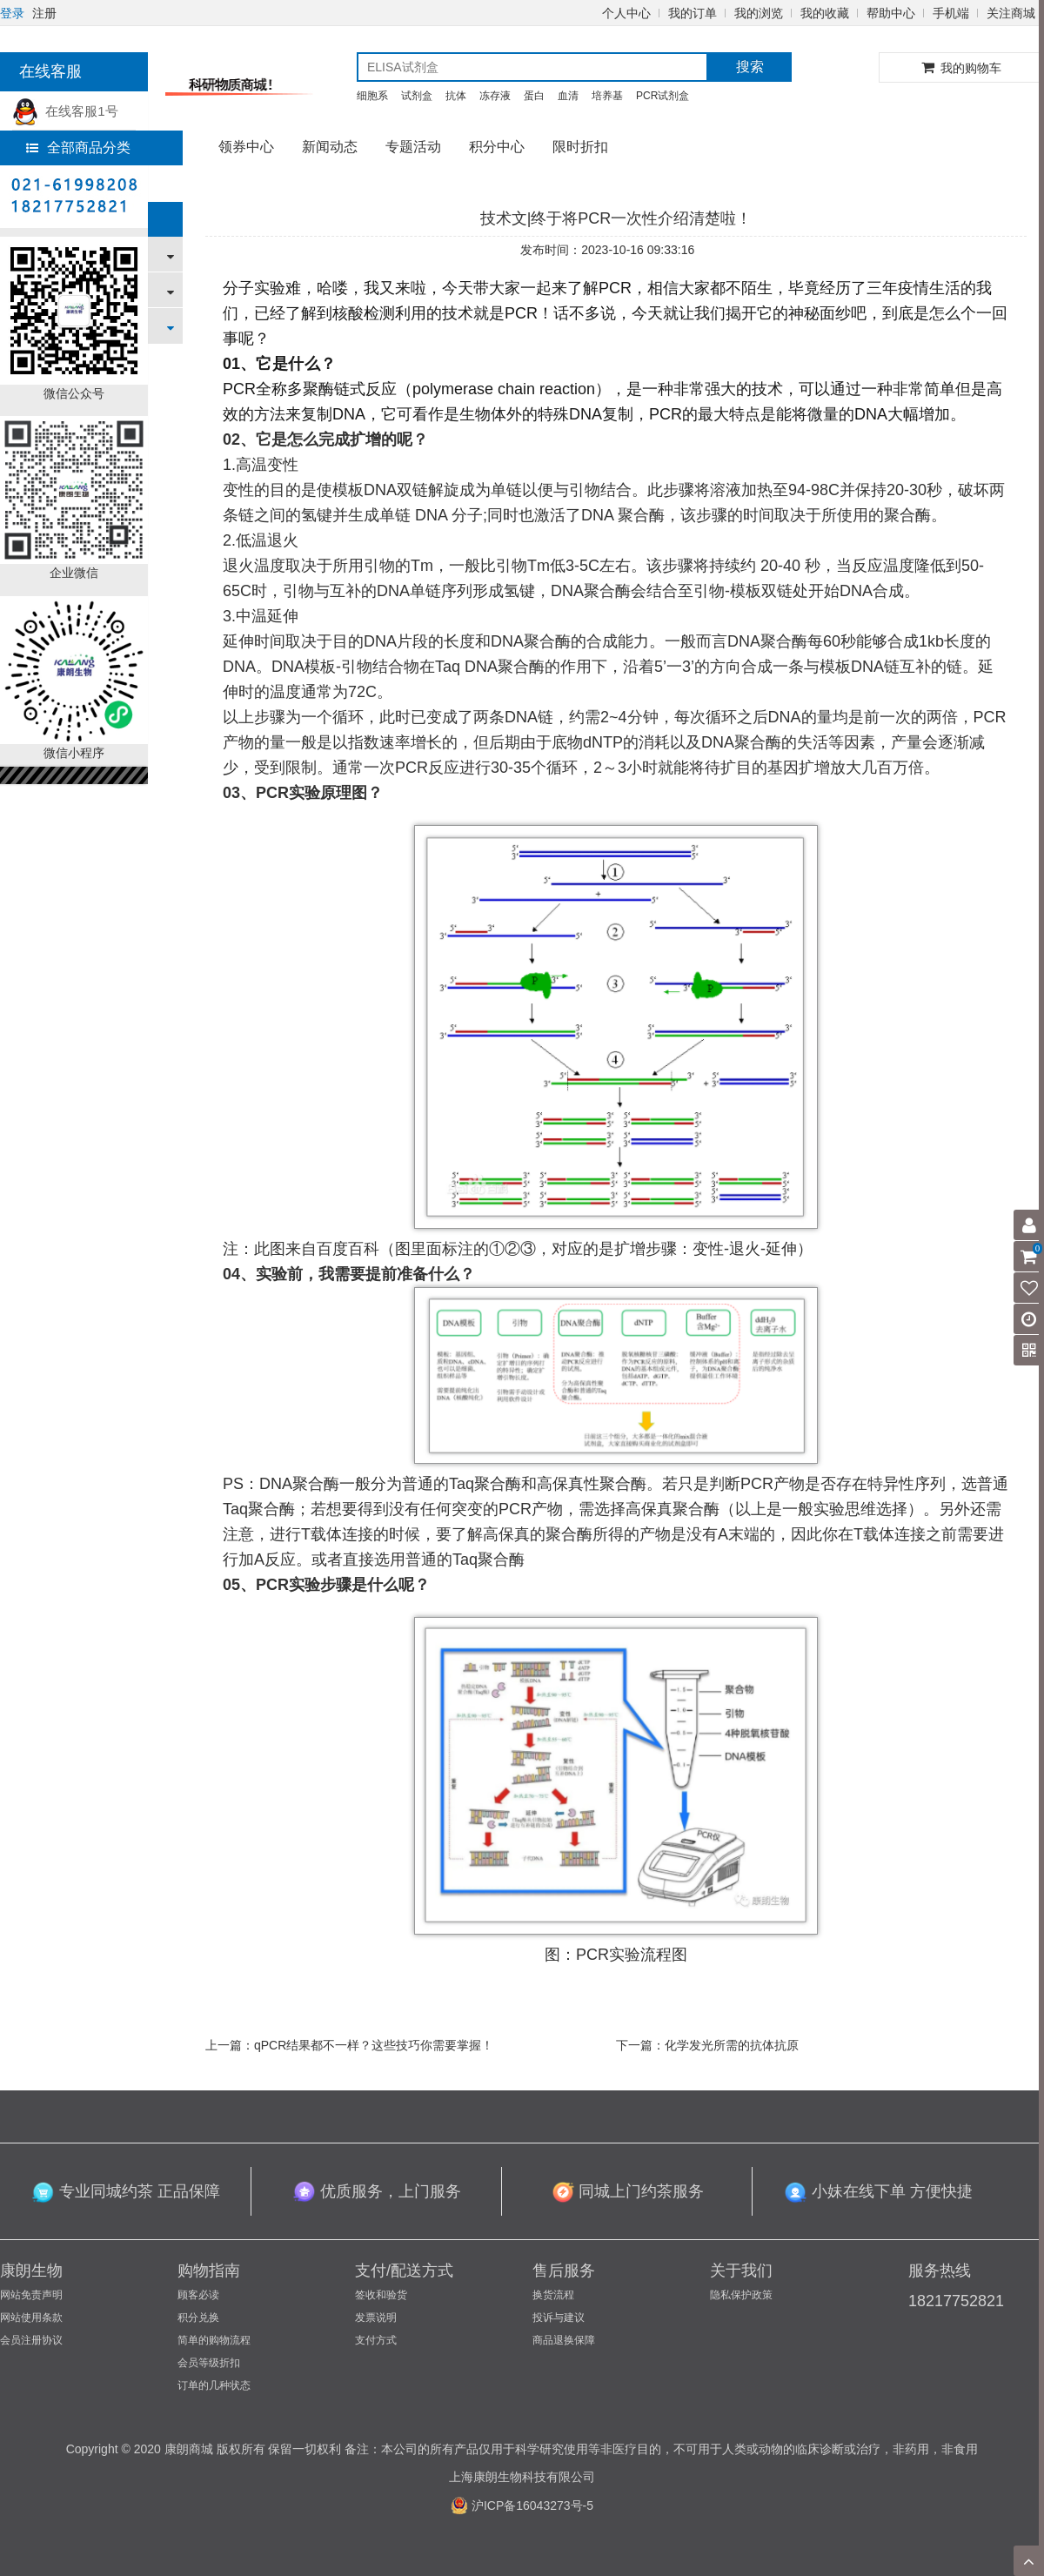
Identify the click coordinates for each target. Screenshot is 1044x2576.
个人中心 (626, 13)
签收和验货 (381, 2295)
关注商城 (1011, 13)
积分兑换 (198, 2317)
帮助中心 (891, 13)
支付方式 (376, 2340)
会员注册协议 (31, 2340)
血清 (568, 96)
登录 (12, 13)
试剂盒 (416, 96)
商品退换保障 (563, 2340)
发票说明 (376, 2317)
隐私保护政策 (741, 2295)
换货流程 (553, 2295)
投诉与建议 (558, 2317)
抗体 (455, 96)
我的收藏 (824, 13)
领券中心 (246, 146)
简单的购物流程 (214, 2340)
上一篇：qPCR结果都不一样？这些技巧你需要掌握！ (349, 2045)
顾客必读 (198, 2295)
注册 (44, 13)
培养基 (607, 96)
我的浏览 (758, 13)
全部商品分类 (78, 147)
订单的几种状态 (214, 2385)
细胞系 (372, 96)
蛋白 (534, 96)
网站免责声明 (31, 2295)
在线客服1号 (65, 111)
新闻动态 (330, 146)
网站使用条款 (31, 2317)
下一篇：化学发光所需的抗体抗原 (707, 2045)
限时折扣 (580, 146)
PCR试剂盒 (662, 96)
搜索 (750, 66)
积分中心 (497, 146)
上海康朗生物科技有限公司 (522, 2477)
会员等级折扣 (208, 2363)
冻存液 (495, 96)
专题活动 (413, 146)
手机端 (951, 13)
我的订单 (692, 13)
